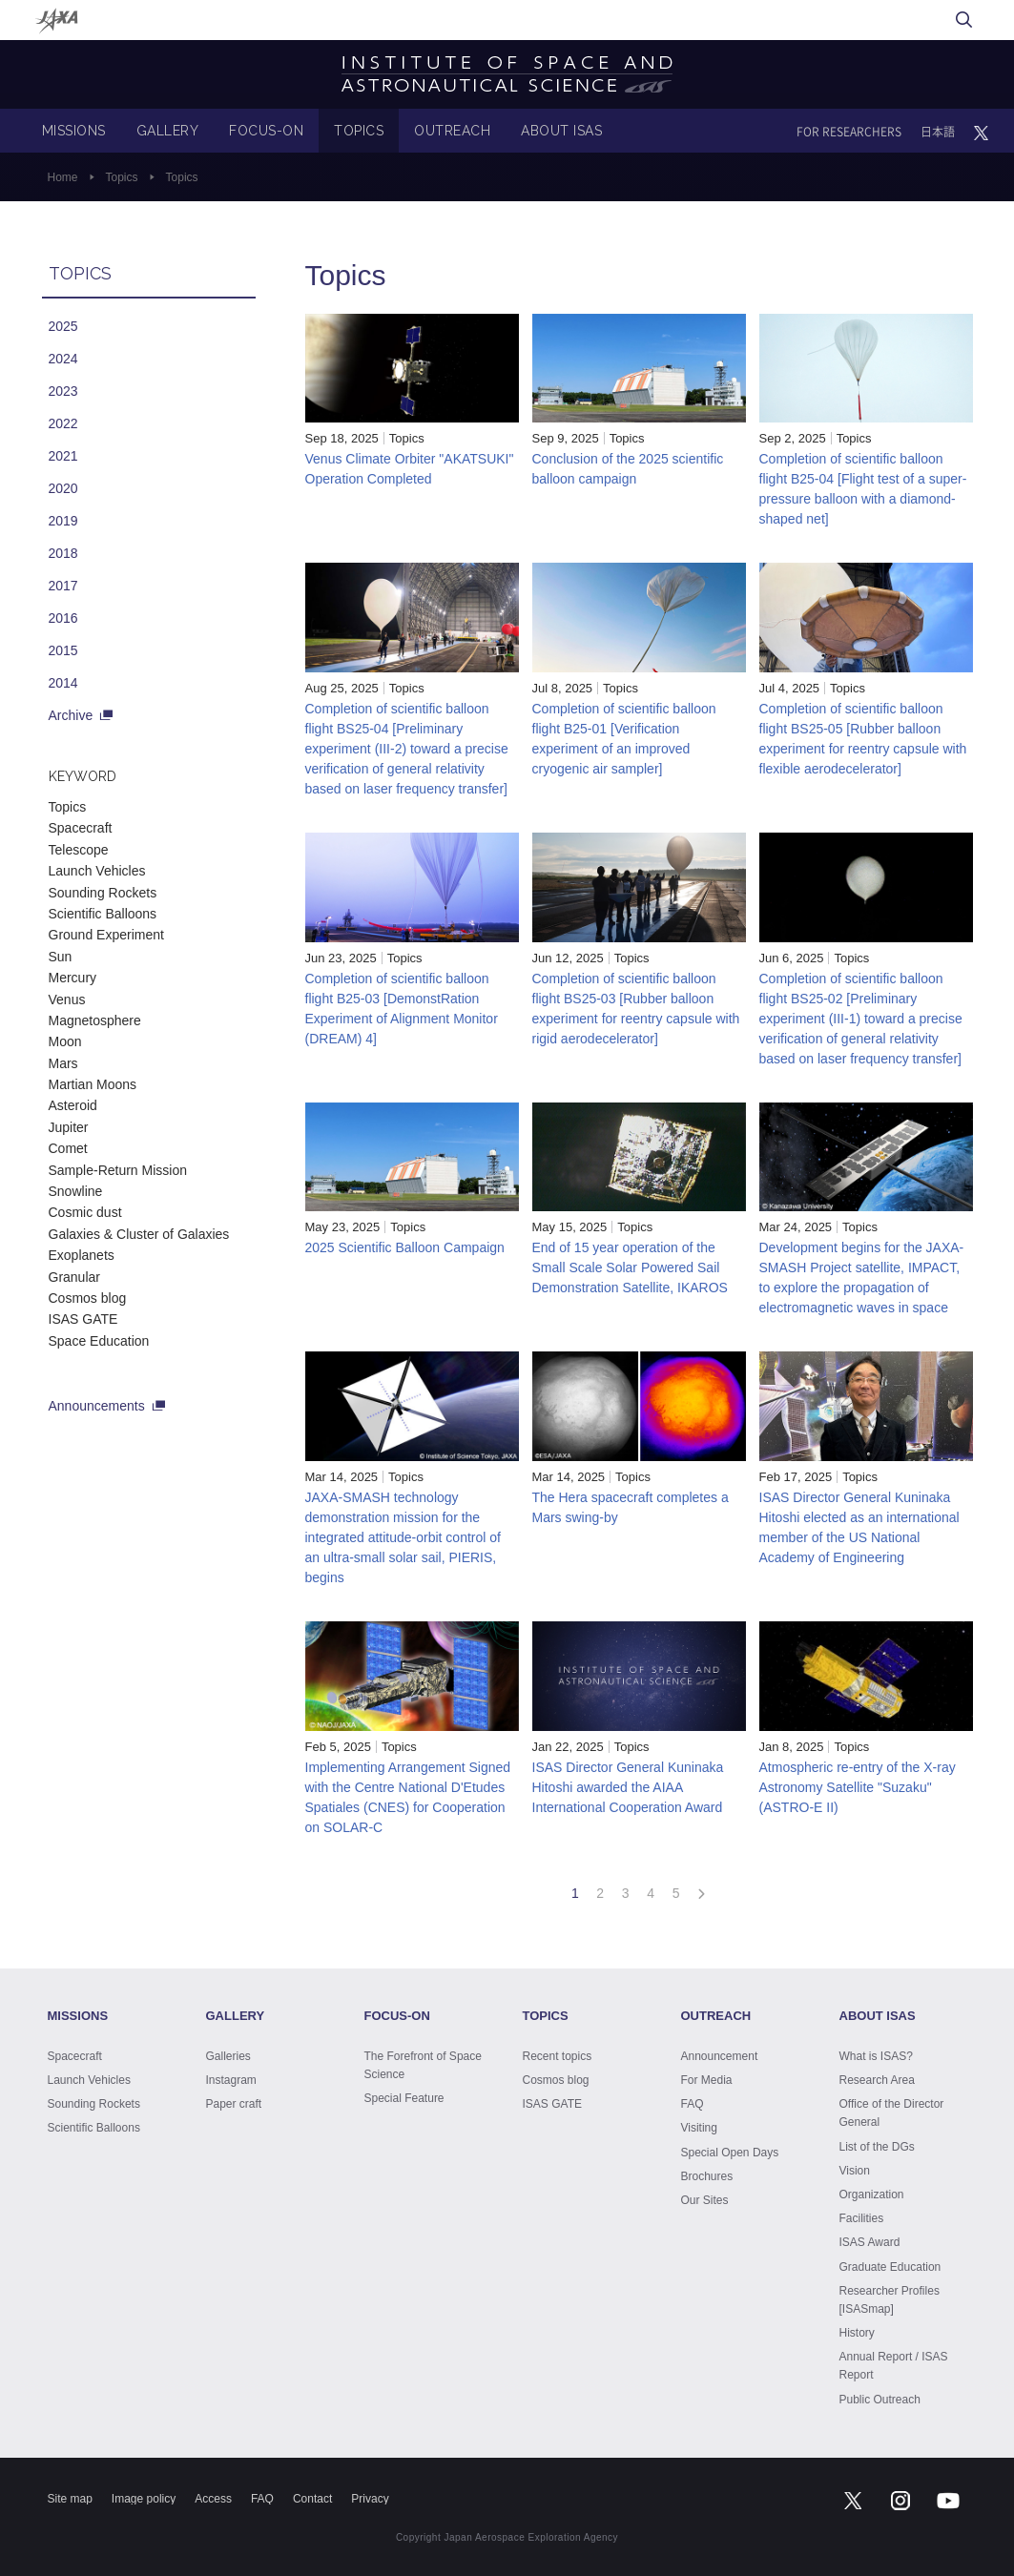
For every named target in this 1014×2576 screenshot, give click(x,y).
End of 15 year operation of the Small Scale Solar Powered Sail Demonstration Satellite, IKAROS (630, 1267)
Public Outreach (880, 2399)
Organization (871, 2194)
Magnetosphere (95, 1020)
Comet (68, 1148)
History (857, 2332)
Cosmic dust (85, 1212)
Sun (60, 956)
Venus (67, 999)
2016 (63, 618)
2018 (63, 553)
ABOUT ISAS (561, 130)
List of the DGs (877, 2147)
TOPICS (358, 130)
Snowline (76, 1191)
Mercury (73, 977)
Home (63, 177)
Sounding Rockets (103, 892)
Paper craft (234, 2104)
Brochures (707, 2176)
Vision (854, 2170)
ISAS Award (869, 2242)
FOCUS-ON (266, 130)
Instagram (231, 2080)
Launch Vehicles (97, 870)
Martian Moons (93, 1084)
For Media (707, 2080)
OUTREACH (452, 130)
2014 (63, 682)
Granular (74, 1277)
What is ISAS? (876, 2056)
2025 (63, 326)
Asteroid (73, 1105)
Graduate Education (890, 2267)
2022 (63, 423)
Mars (63, 1063)
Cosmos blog (88, 1298)
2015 (63, 650)
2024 (63, 358)
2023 (63, 391)
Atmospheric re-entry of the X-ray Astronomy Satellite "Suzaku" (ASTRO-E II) (857, 1787)
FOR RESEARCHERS (849, 131)
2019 (63, 520)
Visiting (699, 2127)
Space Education (99, 1341)
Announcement (719, 2056)
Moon (65, 1041)
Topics (122, 177)
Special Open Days (730, 2152)
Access (213, 2498)
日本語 (938, 131)
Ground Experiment (106, 934)
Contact (312, 2498)
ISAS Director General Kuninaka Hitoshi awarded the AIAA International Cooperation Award (628, 1787)
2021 (63, 456)
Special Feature (404, 2098)
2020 (63, 488)
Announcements (97, 1405)
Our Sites (705, 2200)
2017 (63, 585)
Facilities (861, 2218)
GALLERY (167, 130)
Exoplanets (81, 1255)
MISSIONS (74, 130)
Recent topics (557, 2056)
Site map (70, 2498)
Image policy (144, 2498)
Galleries (228, 2056)
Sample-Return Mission (118, 1170)
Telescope (79, 849)
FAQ (692, 2104)
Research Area (877, 2080)
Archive (71, 715)
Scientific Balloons (103, 913)
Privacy (369, 2498)
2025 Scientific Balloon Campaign (405, 1247)
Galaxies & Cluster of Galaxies (139, 1234)
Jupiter (69, 1127)
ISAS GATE (83, 1319)
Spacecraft (81, 827)
